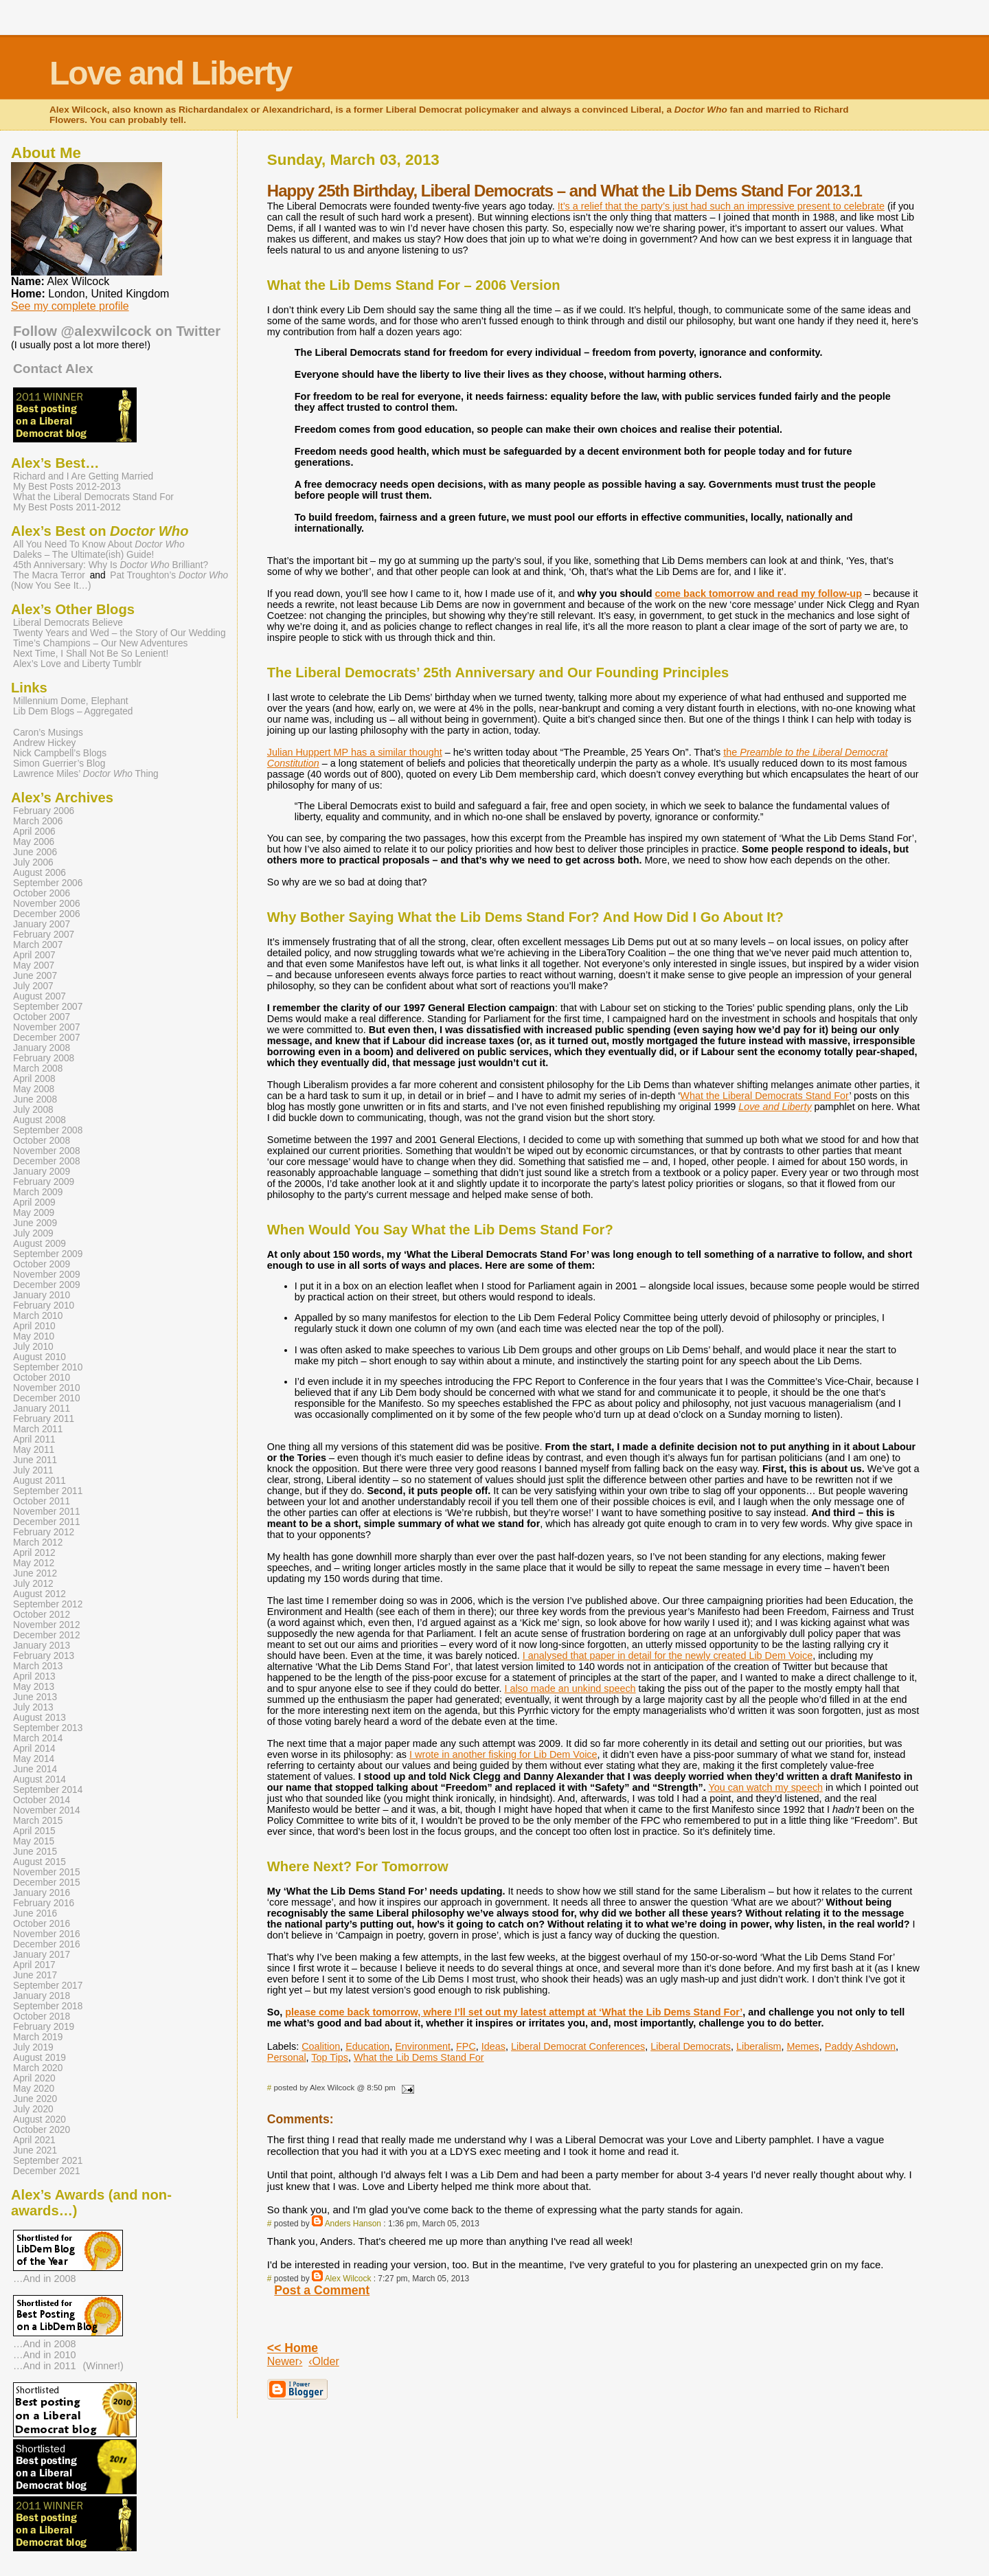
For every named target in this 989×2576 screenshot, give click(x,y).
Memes (803, 2046)
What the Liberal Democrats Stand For (764, 1095)
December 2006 (46, 914)
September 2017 (47, 1985)
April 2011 (34, 1439)
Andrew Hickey (44, 743)
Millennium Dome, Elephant (70, 701)
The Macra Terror (49, 575)
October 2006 (41, 893)
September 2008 (47, 1130)
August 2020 (39, 2119)
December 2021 (46, 2171)
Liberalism (759, 2046)
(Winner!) (103, 2365)
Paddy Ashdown (860, 2046)
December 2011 (46, 1522)
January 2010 (41, 1295)
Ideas (493, 2046)
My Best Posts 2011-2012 (67, 507)
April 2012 (34, 1553)
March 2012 (37, 1542)
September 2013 (47, 1728)
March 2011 (37, 1429)
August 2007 (39, 996)
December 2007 (46, 1037)
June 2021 (35, 2150)
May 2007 (33, 965)
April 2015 (34, 1831)
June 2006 (35, 852)
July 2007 (33, 986)
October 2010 (41, 1377)
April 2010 (34, 1326)
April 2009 (34, 1202)
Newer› (285, 2361)
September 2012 (47, 1604)
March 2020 (37, 2068)
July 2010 (33, 1347)
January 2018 (41, 1996)
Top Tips (329, 2057)
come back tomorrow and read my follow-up (758, 593)
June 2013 (35, 1697)
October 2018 (41, 2016)
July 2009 (33, 1233)
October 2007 (41, 1017)
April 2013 (34, 1676)
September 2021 (47, 2161)
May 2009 (33, 1213)
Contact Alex (53, 368)
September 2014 (47, 1790)
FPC (466, 2046)
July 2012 (33, 1584)
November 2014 (46, 1810)
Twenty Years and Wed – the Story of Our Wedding (119, 633)
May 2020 (33, 2088)
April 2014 (34, 1748)
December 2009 (46, 1285)
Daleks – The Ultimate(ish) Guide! (83, 555)
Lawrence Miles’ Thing (86, 774)
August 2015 (39, 1862)
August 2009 (39, 1244)
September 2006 (47, 883)
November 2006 (46, 904)
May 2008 (33, 1089)
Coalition (321, 2046)
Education (367, 2046)
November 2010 (46, 1388)
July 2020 (33, 2109)
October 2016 (41, 1924)
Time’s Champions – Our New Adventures (100, 643)
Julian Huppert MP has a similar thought (354, 752)
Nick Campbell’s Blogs (59, 753)
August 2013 (39, 1718)
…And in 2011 (44, 2365)
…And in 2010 (44, 2354)
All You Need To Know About (99, 544)
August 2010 (39, 1357)
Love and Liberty (170, 73)
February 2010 (43, 1305)
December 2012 (46, 1635)
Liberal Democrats (690, 2046)
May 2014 (33, 1759)
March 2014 (37, 1738)
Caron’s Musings (48, 732)
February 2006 (43, 811)
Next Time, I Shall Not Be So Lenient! (90, 653)
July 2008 (33, 1110)
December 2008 (46, 1161)
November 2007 (46, 1027)
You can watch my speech (765, 1787)
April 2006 (34, 831)
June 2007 (35, 976)
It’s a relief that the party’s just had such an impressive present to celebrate (721, 206)
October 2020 (41, 2130)
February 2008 (43, 1058)
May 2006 (33, 842)
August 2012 (39, 1594)
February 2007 (43, 934)
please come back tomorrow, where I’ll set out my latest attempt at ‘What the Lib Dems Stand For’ (513, 2012)
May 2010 (33, 1336)
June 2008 (35, 1099)
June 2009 (35, 1223)
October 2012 (41, 1614)
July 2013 (33, 1707)
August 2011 (39, 1481)
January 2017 (41, 1955)
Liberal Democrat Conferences (578, 2046)
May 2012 (33, 1563)
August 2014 (39, 1779)
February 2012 (43, 1532)
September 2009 (47, 1254)
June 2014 (35, 1769)
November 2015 (46, 1872)
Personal (286, 2057)
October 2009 (41, 1264)
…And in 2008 (44, 2278)
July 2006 (33, 862)
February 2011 (43, 1419)
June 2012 (35, 1573)
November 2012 (46, 1625)
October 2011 (41, 1501)
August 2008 (39, 1120)
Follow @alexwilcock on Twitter (116, 331)
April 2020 (34, 2078)
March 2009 (37, 1192)
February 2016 (43, 1903)
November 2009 (46, 1274)
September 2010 (47, 1367)
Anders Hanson (353, 2223)
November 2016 (46, 1934)
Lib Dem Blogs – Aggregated (73, 711)
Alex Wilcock (348, 2278)
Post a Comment (322, 2290)
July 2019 (33, 2047)
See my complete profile (70, 306)
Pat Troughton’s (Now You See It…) (119, 580)
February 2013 (43, 1656)
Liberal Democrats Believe (68, 623)
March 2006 (37, 821)
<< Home (292, 2348)
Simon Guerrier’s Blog (59, 763)
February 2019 (43, 2027)
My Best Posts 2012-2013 (67, 487)
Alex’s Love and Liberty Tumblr (77, 664)
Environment (423, 2046)
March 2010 (37, 1316)
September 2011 (47, 1491)
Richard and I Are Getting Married (83, 476)
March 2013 (37, 1666)
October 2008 (41, 1141)
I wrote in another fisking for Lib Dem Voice (503, 1754)
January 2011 (41, 1408)
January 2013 (41, 1645)
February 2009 (43, 1182)
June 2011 (35, 1460)
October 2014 (41, 1800)
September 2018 (47, 2006)
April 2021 (34, 2140)
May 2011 (33, 1450)
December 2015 (46, 1882)
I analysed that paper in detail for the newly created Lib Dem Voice (667, 1655)
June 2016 (35, 1913)
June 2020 (35, 2099)
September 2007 (47, 1007)
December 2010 (46, 1398)
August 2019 (39, 2058)
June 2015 (35, 1851)
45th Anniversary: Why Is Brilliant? (110, 565)
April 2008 (34, 1079)
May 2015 (33, 1841)
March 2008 (37, 1068)
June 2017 (35, 1975)
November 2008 (46, 1151)
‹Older (323, 2361)
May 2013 (33, 1687)
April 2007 (34, 955)
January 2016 (41, 1893)
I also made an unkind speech (569, 1688)
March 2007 (37, 945)
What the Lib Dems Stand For (419, 2057)
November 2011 (46, 1511)
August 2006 (39, 873)
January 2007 (41, 924)
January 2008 (41, 1048)
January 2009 (41, 1171)
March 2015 (37, 1821)
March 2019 (37, 2037)
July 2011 (33, 1470)
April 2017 (34, 1965)
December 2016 (46, 1944)
